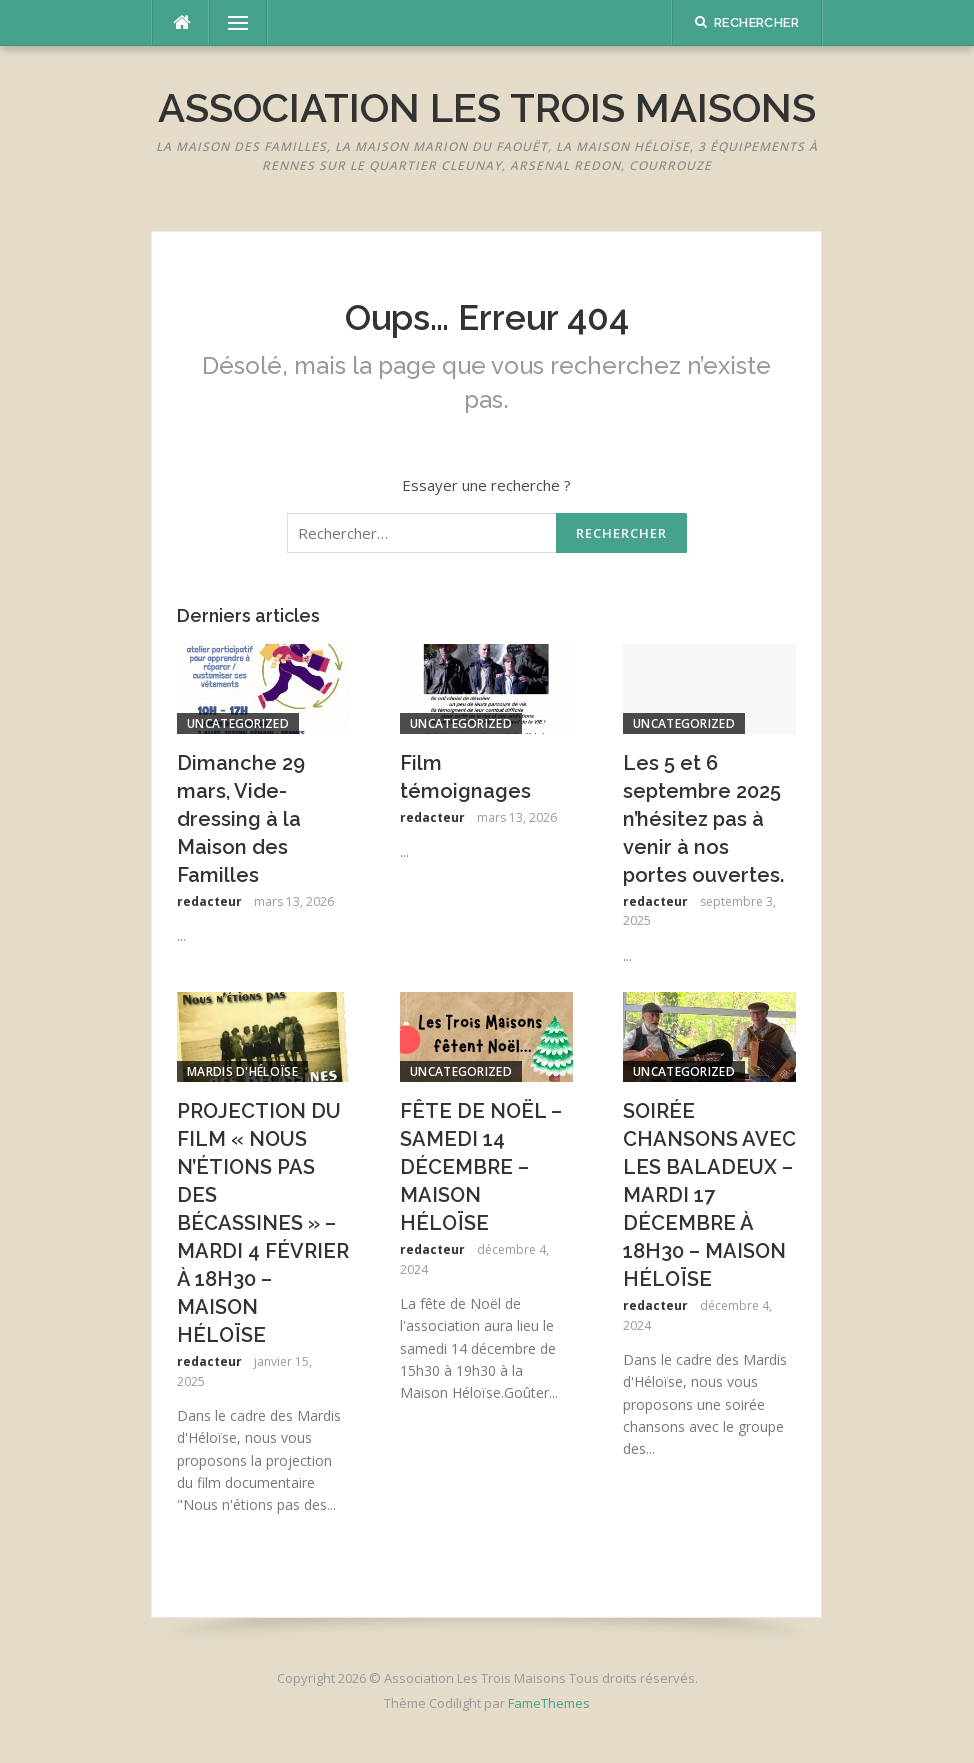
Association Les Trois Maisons (487, 107)
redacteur (209, 901)
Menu (229, 23)
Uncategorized (238, 723)
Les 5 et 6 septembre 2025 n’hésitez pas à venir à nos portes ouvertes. (703, 819)
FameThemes (549, 1703)
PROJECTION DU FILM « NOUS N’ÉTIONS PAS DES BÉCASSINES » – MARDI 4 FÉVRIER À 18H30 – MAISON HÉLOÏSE (263, 1223)
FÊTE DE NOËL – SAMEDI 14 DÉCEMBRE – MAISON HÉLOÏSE (481, 1167)
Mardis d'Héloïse (242, 1071)
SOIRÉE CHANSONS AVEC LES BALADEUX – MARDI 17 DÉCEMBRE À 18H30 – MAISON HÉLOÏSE (709, 1195)
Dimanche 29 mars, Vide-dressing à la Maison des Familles (241, 819)
